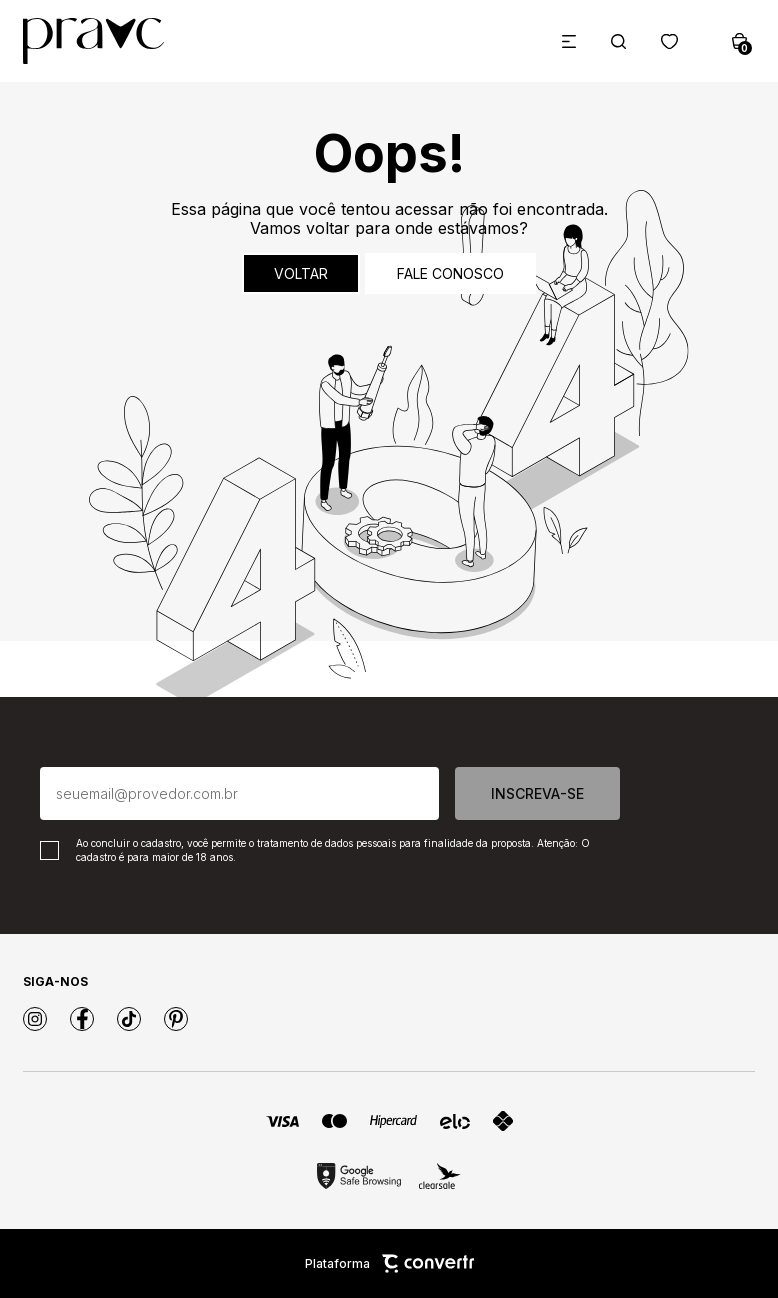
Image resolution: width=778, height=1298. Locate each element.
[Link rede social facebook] (82, 1019)
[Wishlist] (669, 41)
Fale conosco (450, 273)
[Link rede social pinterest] (176, 1019)
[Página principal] (93, 41)
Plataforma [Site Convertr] (389, 1263)
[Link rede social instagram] (35, 1019)
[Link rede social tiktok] (129, 1019)
